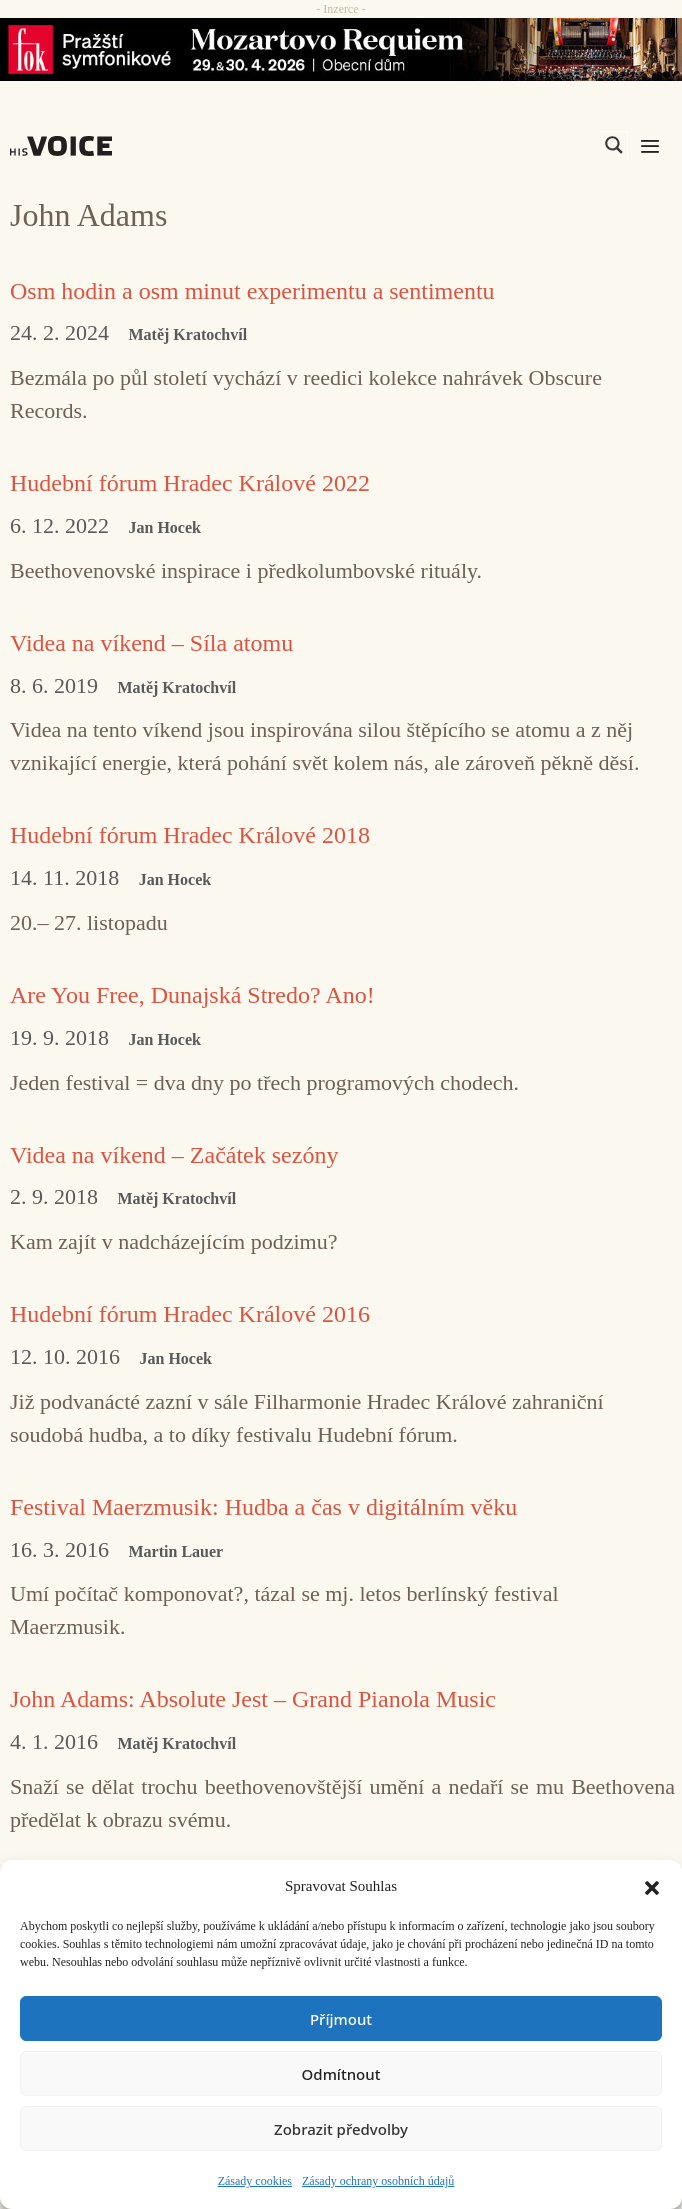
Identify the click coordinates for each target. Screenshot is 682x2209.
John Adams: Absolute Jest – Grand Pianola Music (253, 1699)
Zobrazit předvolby (341, 2129)
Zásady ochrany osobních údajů (378, 2181)
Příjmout (341, 2019)
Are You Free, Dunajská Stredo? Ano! (192, 995)
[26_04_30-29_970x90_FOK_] (341, 49)
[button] (652, 1886)
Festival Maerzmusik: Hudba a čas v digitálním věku (263, 1507)
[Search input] (519, 145)
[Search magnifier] (614, 145)
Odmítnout (341, 2074)
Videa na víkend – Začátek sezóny (174, 1155)
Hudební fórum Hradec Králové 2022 (190, 483)
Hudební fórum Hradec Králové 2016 (190, 1314)
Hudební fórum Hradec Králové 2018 (190, 835)
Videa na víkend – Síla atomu (151, 643)
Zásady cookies (255, 2181)
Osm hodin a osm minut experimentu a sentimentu (252, 291)
